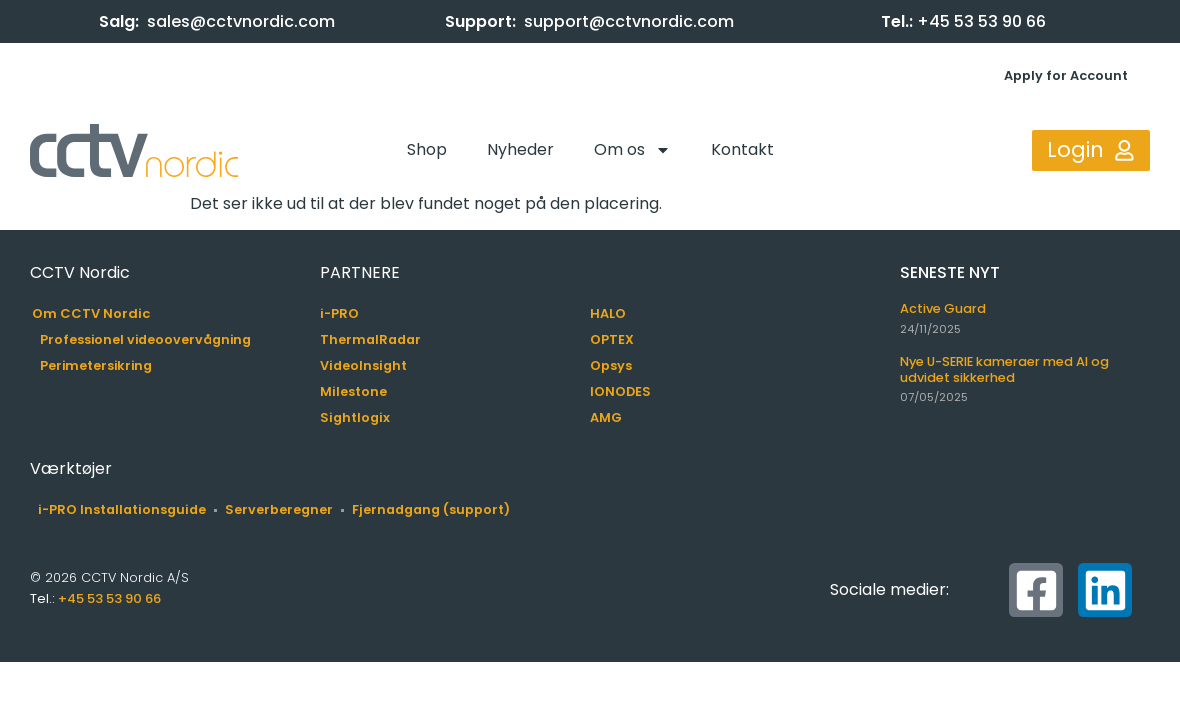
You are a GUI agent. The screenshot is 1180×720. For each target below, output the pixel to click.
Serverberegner (279, 509)
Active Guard (943, 308)
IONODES (620, 391)
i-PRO (339, 313)
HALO (608, 313)
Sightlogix (355, 417)
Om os (632, 150)
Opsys (611, 365)
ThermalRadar (370, 339)
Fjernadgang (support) (431, 509)
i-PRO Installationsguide (122, 509)
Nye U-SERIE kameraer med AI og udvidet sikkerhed (1004, 369)
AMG (606, 417)
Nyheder (520, 149)
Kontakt (742, 149)
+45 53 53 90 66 (981, 21)
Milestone (353, 391)
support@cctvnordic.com (629, 21)
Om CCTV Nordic (91, 313)
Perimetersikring (96, 365)
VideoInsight (363, 365)
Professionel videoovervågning (145, 339)
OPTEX (612, 339)
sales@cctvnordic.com (241, 21)
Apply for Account (1066, 75)
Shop (427, 149)
